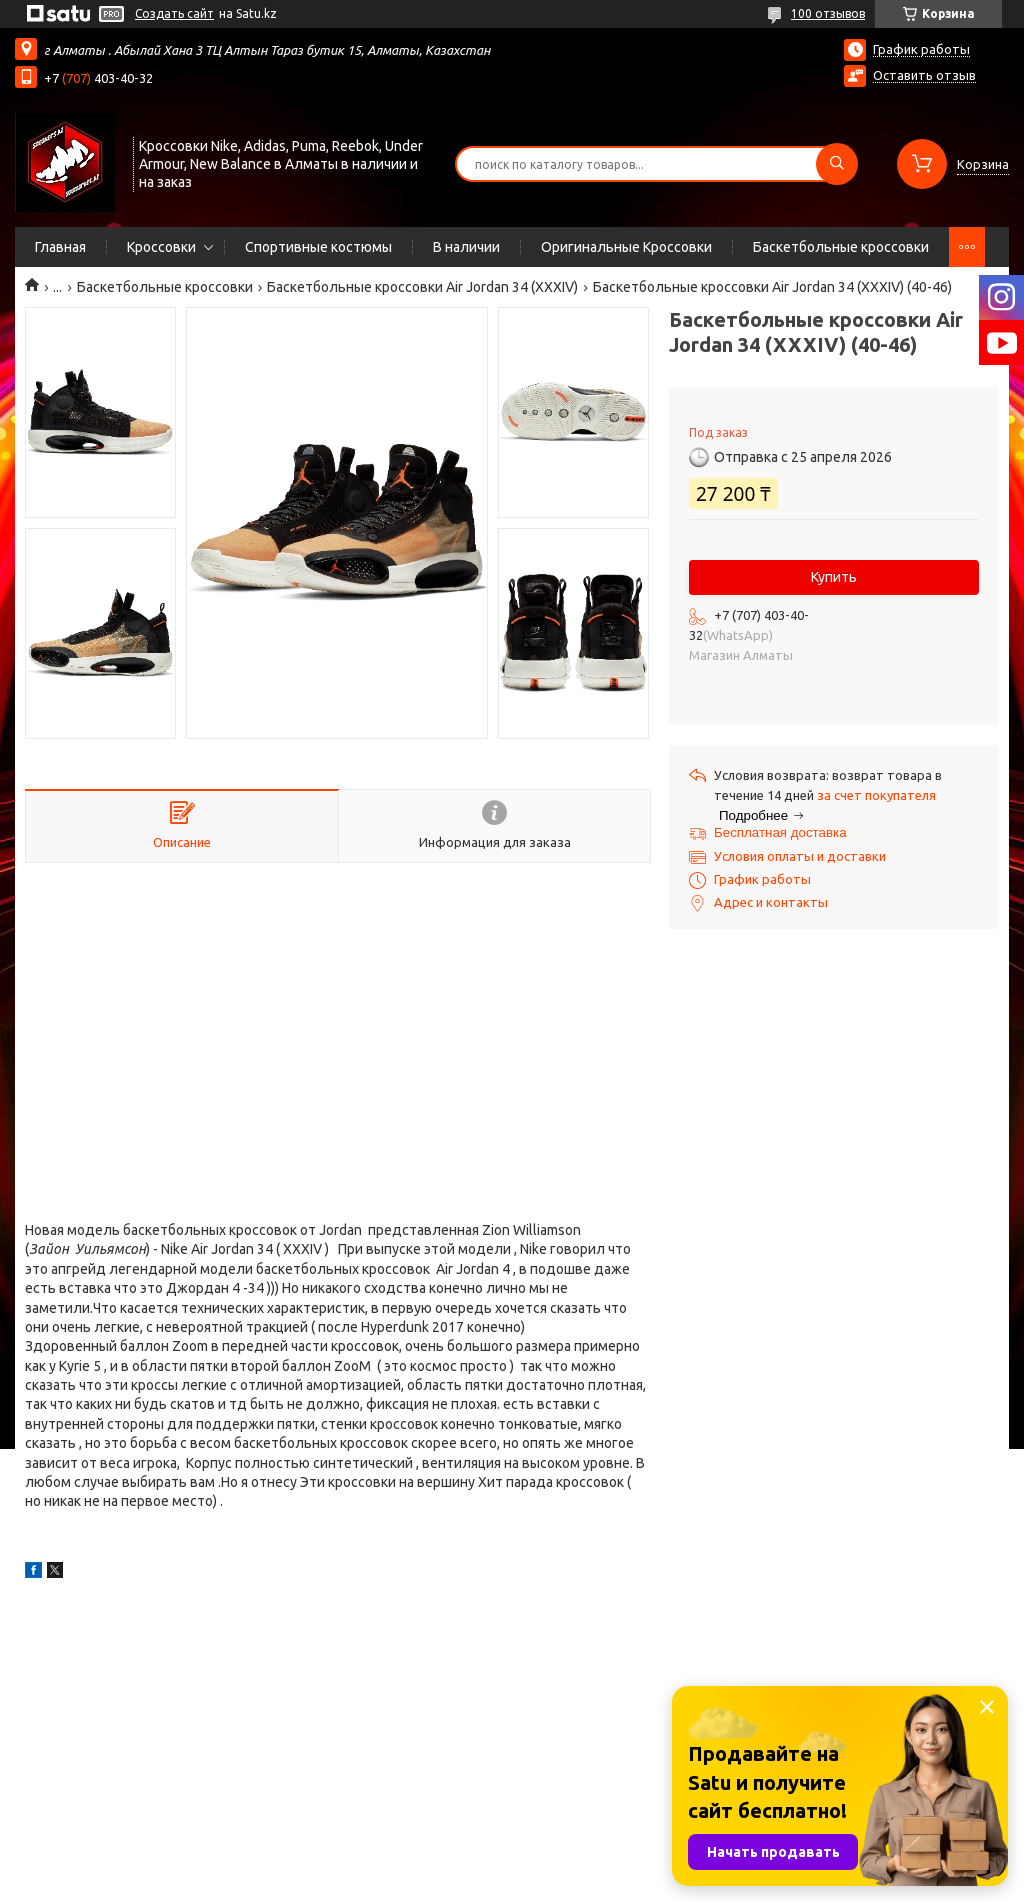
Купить (834, 577)
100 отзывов (828, 13)
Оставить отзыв (924, 75)
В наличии (466, 247)
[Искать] (837, 164)
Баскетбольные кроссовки (841, 247)
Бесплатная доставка (780, 832)
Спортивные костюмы (318, 247)
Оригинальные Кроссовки (626, 247)
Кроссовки (161, 247)
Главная (60, 247)
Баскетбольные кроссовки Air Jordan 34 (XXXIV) (422, 287)
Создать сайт (174, 13)
